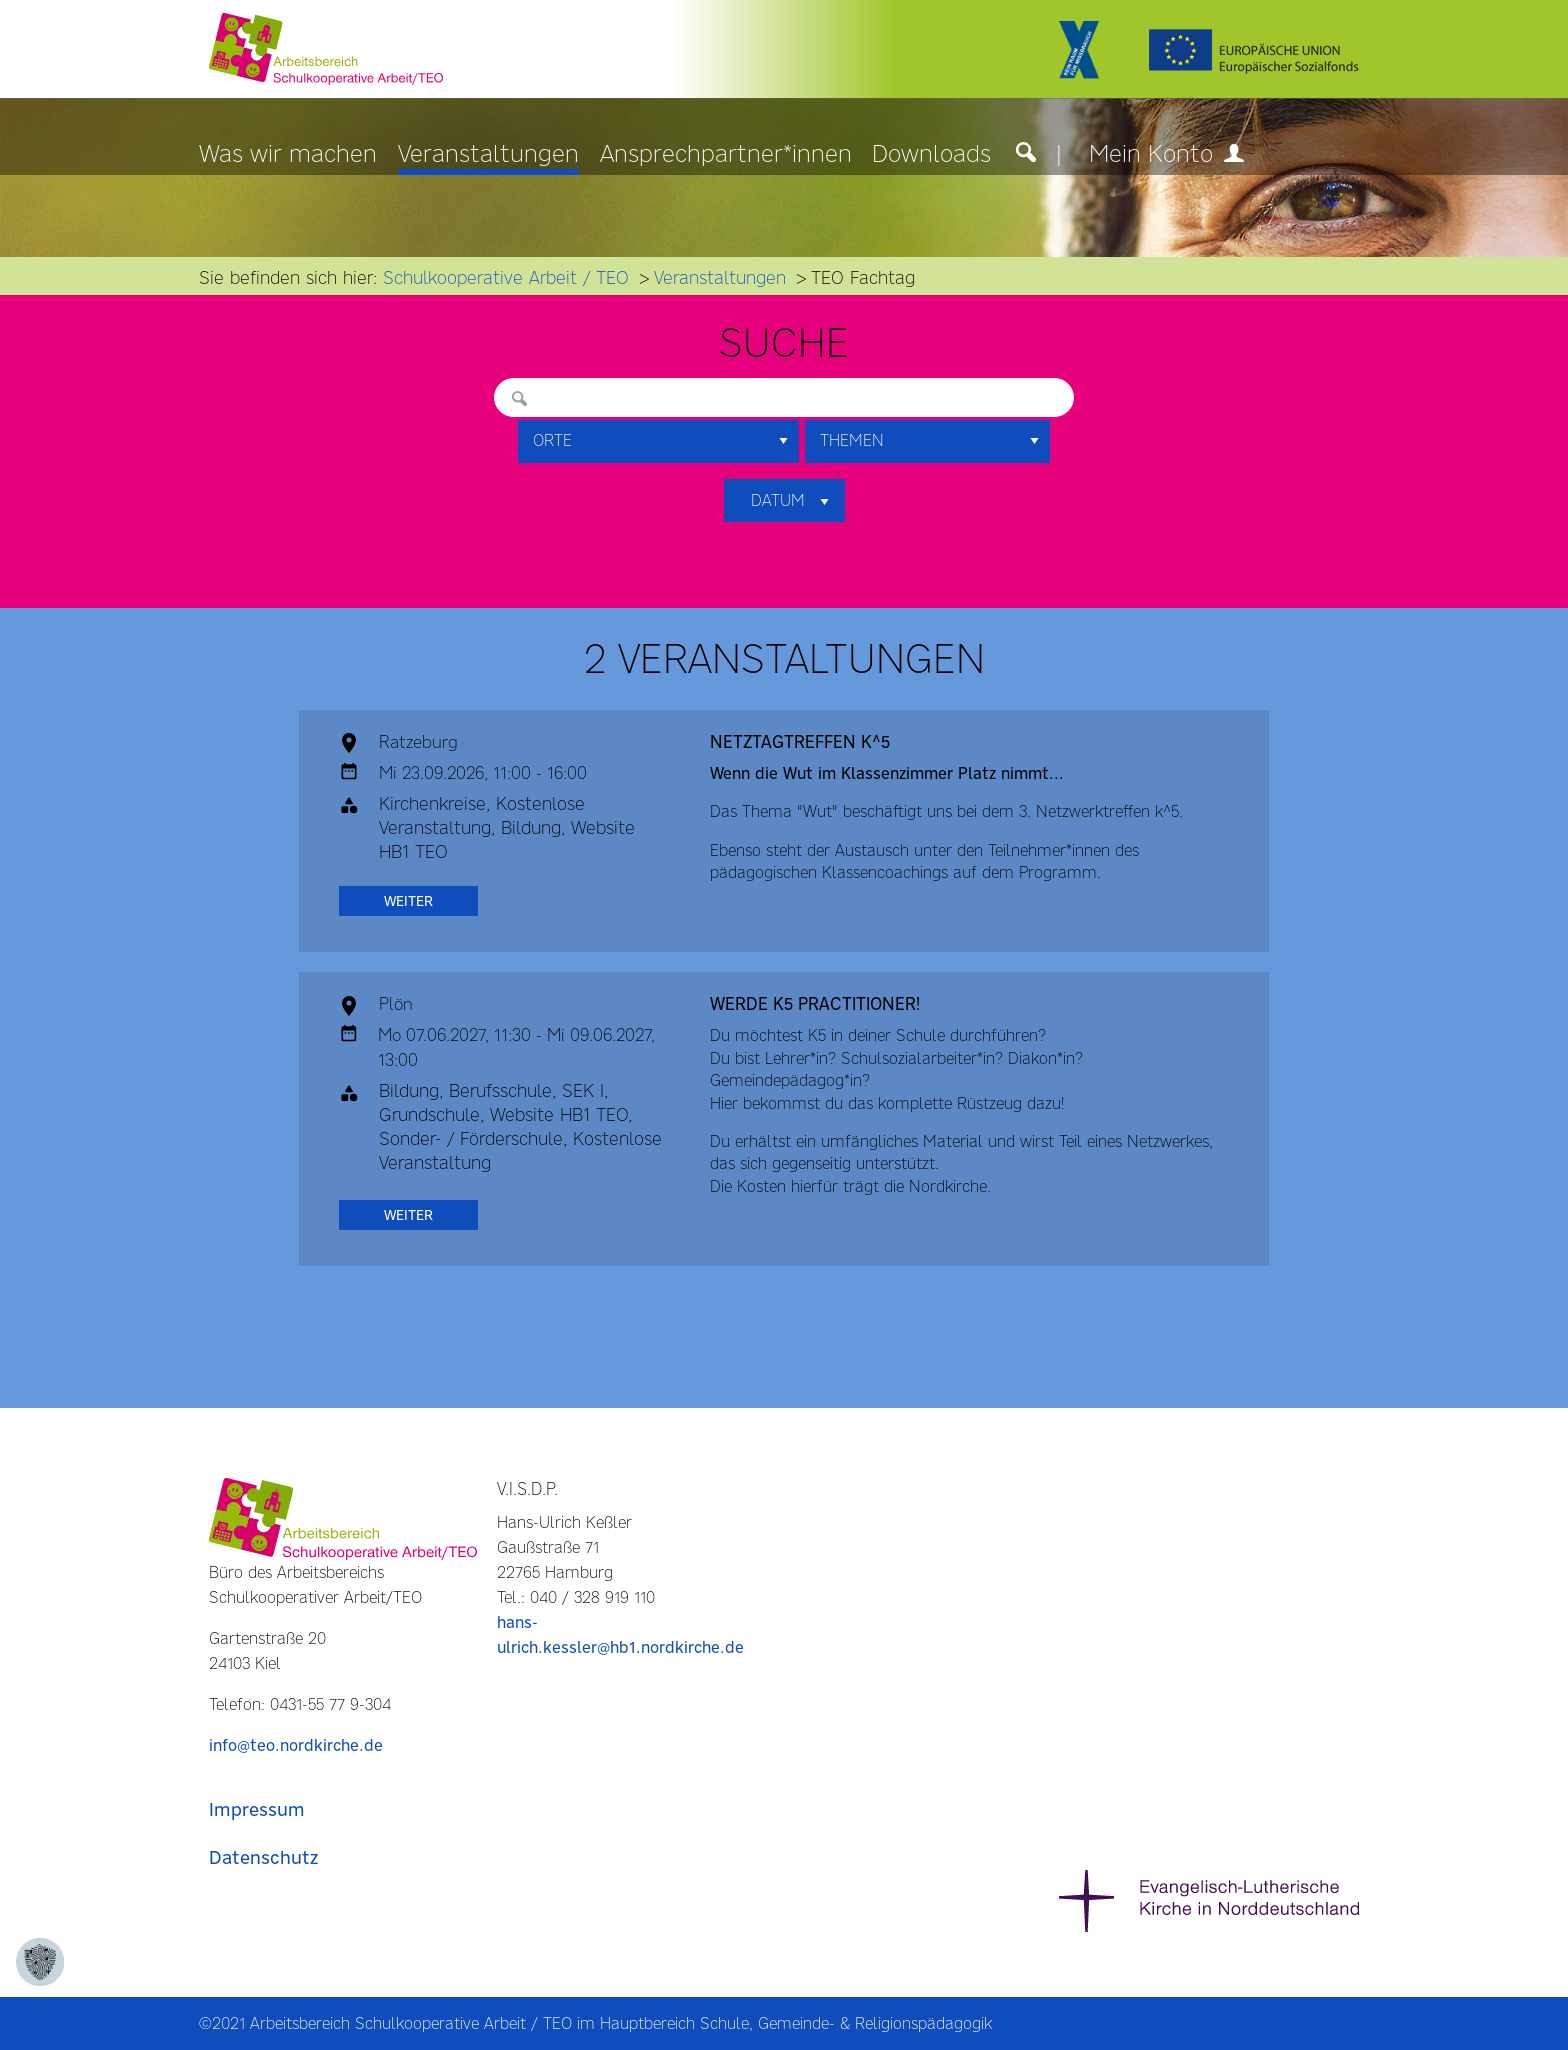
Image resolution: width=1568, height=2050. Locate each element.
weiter (408, 901)
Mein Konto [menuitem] (1166, 154)
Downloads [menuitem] (931, 154)
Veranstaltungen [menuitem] (488, 154)
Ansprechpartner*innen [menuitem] (726, 154)
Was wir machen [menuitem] (288, 154)
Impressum (257, 1809)
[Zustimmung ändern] (40, 1962)
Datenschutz (263, 1857)
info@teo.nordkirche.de (296, 1745)
